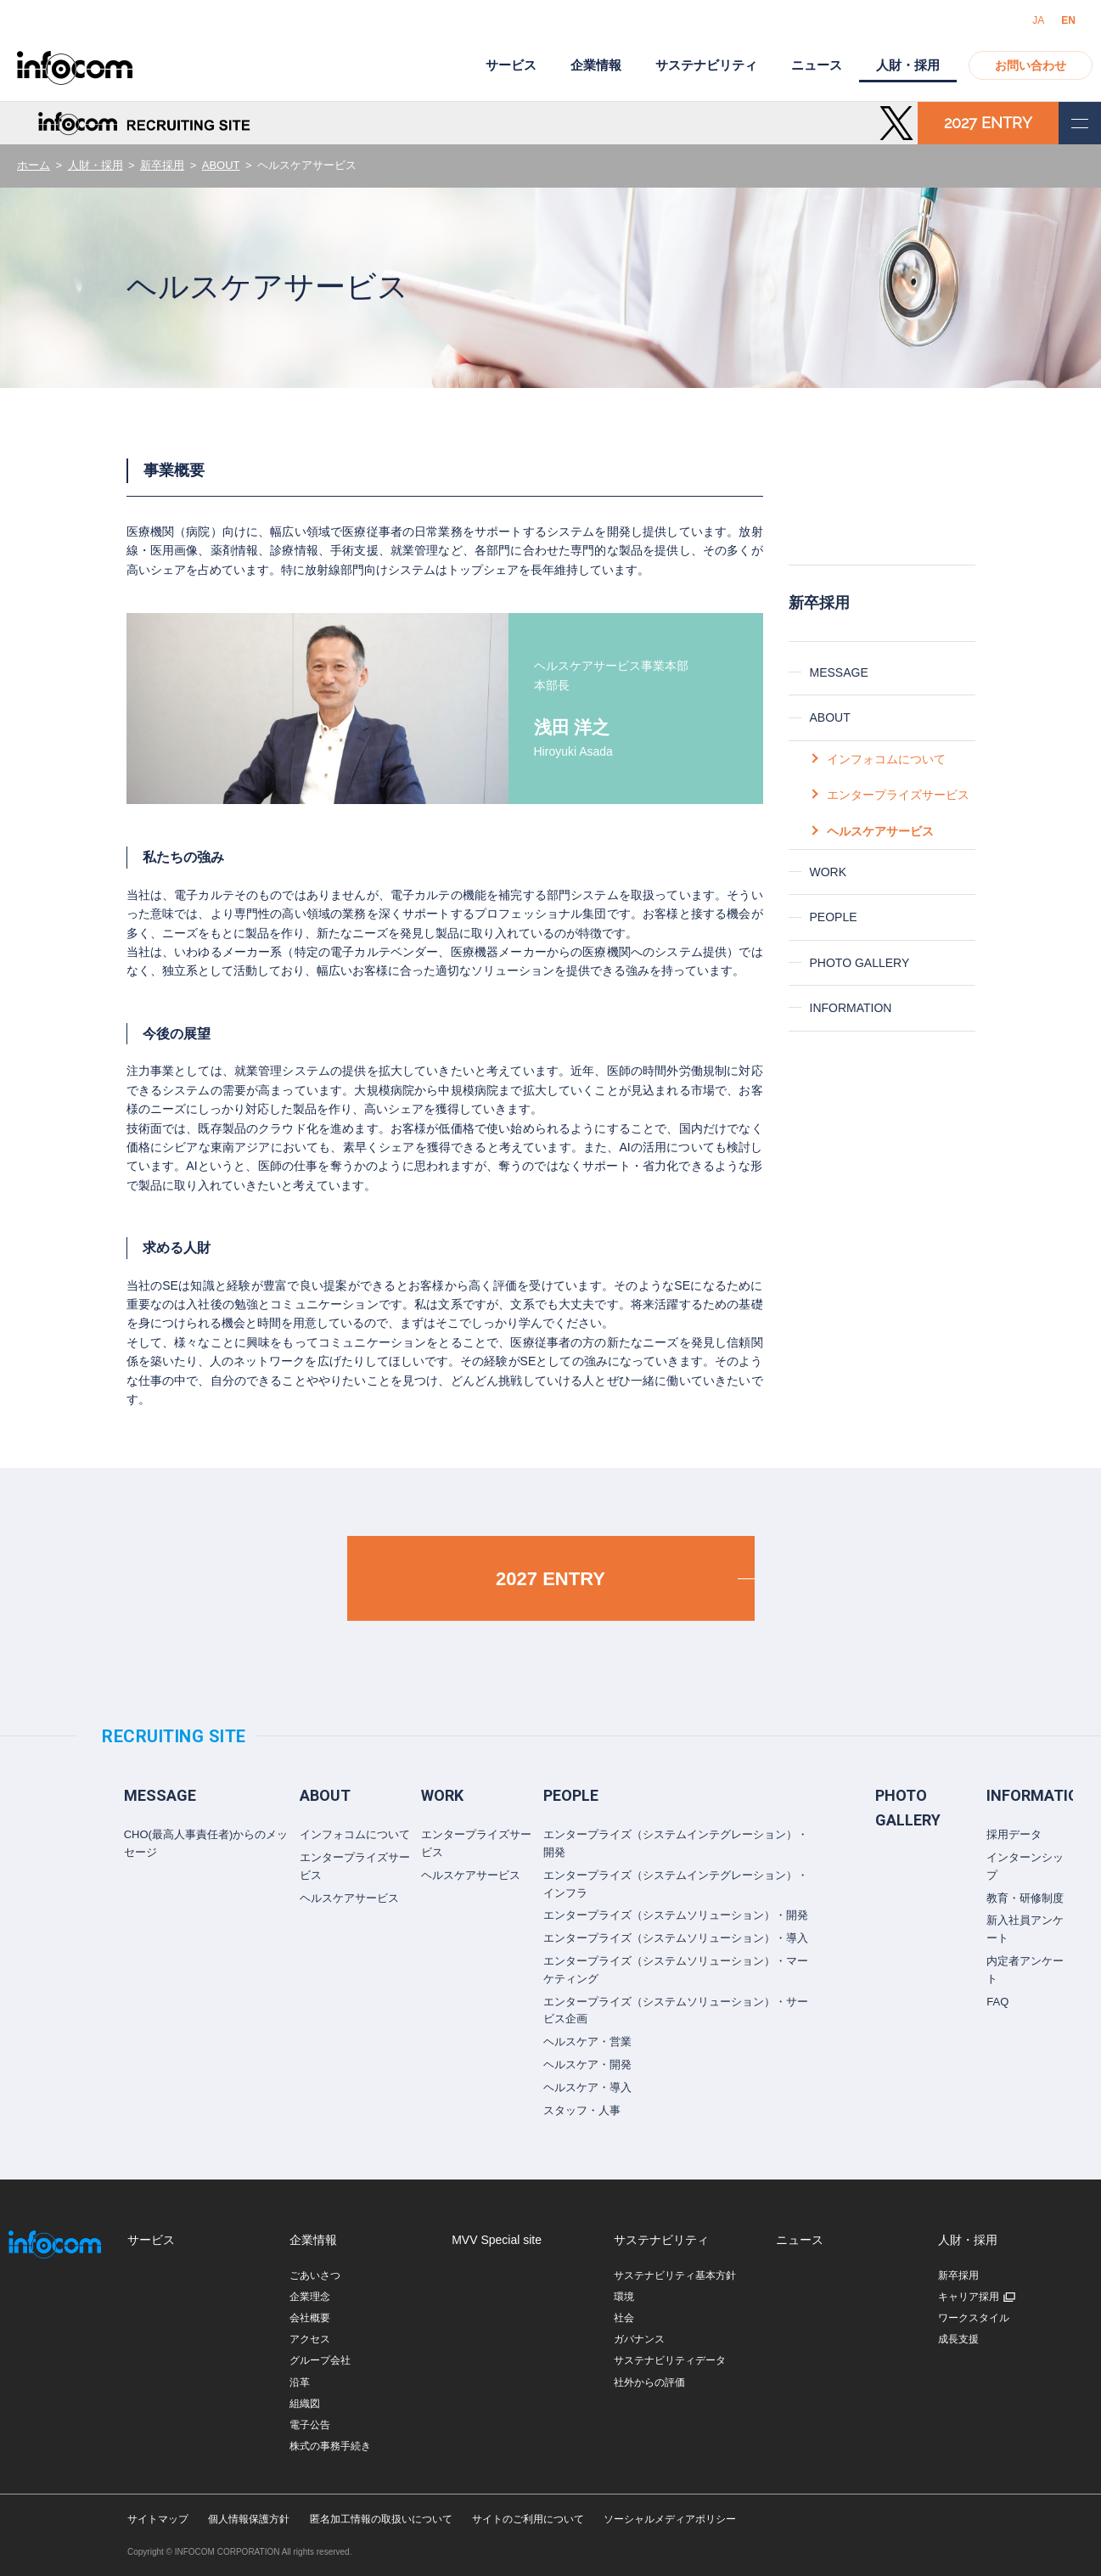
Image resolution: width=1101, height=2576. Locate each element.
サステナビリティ (706, 65)
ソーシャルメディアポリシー (670, 2519)
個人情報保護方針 (248, 2519)
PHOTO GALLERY (860, 963)
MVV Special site (497, 2240)
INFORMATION (851, 1008)
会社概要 (309, 2318)
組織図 (304, 2404)
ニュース (816, 65)
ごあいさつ (314, 2275)
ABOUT (221, 165)
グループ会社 (320, 2360)
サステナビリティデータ (670, 2360)
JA (1038, 20)
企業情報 (595, 65)
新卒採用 (162, 165)
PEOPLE (833, 917)
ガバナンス (639, 2339)
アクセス (309, 2339)
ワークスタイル (973, 2318)
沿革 (299, 2382)
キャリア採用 (968, 2297)
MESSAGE (839, 672)
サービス (511, 65)
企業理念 (309, 2297)
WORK (828, 872)
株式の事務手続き (330, 2446)
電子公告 (309, 2425)
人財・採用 (95, 165)
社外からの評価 (649, 2382)
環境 (624, 2297)
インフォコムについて (886, 759)
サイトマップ (157, 2519)
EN (1068, 20)
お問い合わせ (1030, 65)
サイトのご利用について (528, 2519)
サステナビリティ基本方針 (675, 2275)
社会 (624, 2318)
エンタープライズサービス (898, 794)
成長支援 (958, 2339)
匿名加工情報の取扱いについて (381, 2519)
